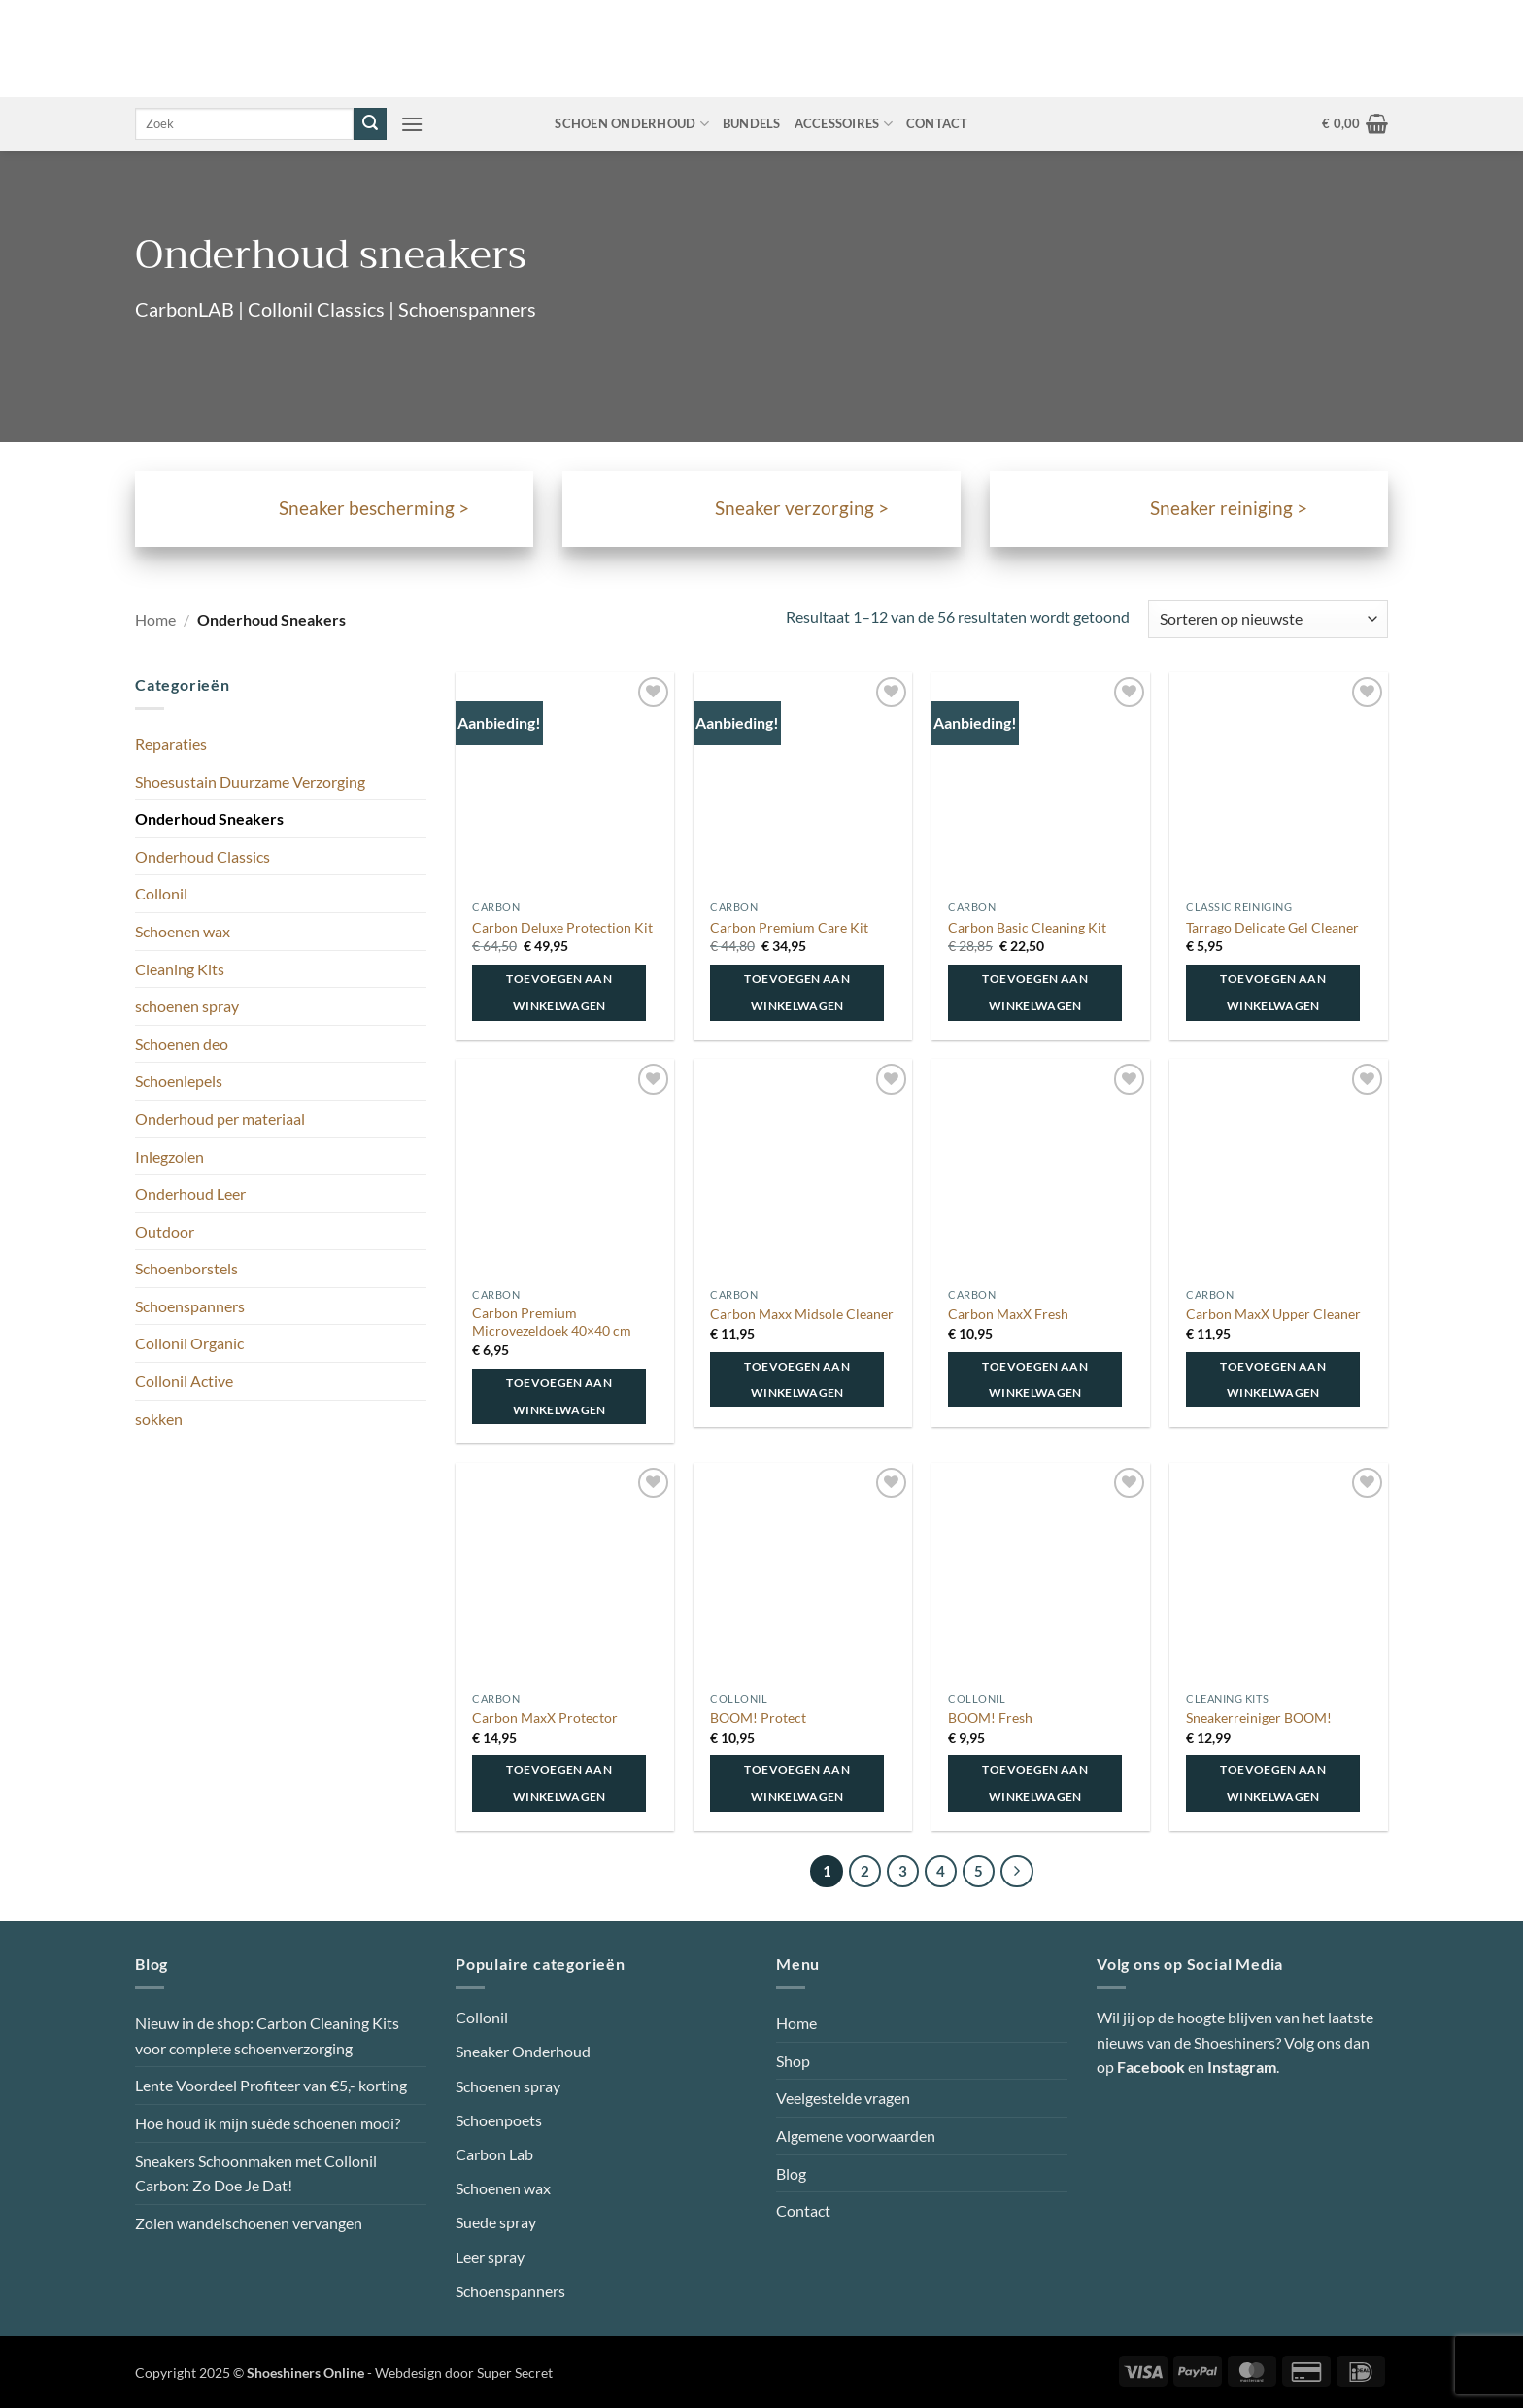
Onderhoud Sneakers (209, 818)
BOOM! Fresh (990, 1718)
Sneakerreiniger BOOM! (1259, 1718)
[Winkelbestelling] (1268, 619)
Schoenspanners (190, 1306)
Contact (937, 123)
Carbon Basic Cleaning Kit (1027, 927)
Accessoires (844, 124)
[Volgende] (1016, 1871)
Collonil (161, 893)
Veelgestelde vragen (843, 2097)
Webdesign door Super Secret (464, 2372)
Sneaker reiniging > (1228, 508)
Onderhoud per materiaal (220, 1118)
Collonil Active (184, 1381)
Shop (793, 2061)
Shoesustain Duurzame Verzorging (250, 781)
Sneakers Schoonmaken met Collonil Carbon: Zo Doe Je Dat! (256, 2173)
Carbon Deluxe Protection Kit (562, 927)
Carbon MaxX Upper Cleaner (1273, 1314)
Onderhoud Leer (190, 1193)
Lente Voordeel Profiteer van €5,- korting (271, 2085)
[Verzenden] (370, 124)
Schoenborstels (186, 1268)
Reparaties (171, 743)
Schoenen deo (181, 1043)
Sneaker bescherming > (374, 508)
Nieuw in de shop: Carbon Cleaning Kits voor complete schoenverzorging (267, 2035)
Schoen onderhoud (632, 124)
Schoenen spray (508, 2086)
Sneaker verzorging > (802, 508)
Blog (791, 2173)
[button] (411, 124)
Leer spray (490, 2257)
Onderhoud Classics (202, 856)
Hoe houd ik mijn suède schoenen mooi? (267, 2123)
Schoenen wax (182, 931)
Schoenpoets (499, 2120)
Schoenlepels (178, 1080)
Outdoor (164, 1231)
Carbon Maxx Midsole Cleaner (802, 1314)
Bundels (752, 123)
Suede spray (496, 2222)
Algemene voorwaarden (855, 2135)
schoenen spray (187, 1006)
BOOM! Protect (758, 1718)
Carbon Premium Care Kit (789, 927)
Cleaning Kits (179, 969)
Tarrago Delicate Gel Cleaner (1272, 927)
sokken (159, 1418)
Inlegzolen (169, 1156)
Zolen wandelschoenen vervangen (248, 2223)
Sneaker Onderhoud (523, 2051)
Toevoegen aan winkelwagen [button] (559, 992)
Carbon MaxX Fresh (1008, 1314)
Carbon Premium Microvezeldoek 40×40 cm (551, 1322)
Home (155, 619)
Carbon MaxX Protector (545, 1718)
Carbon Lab (494, 2154)
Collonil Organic (189, 1343)
